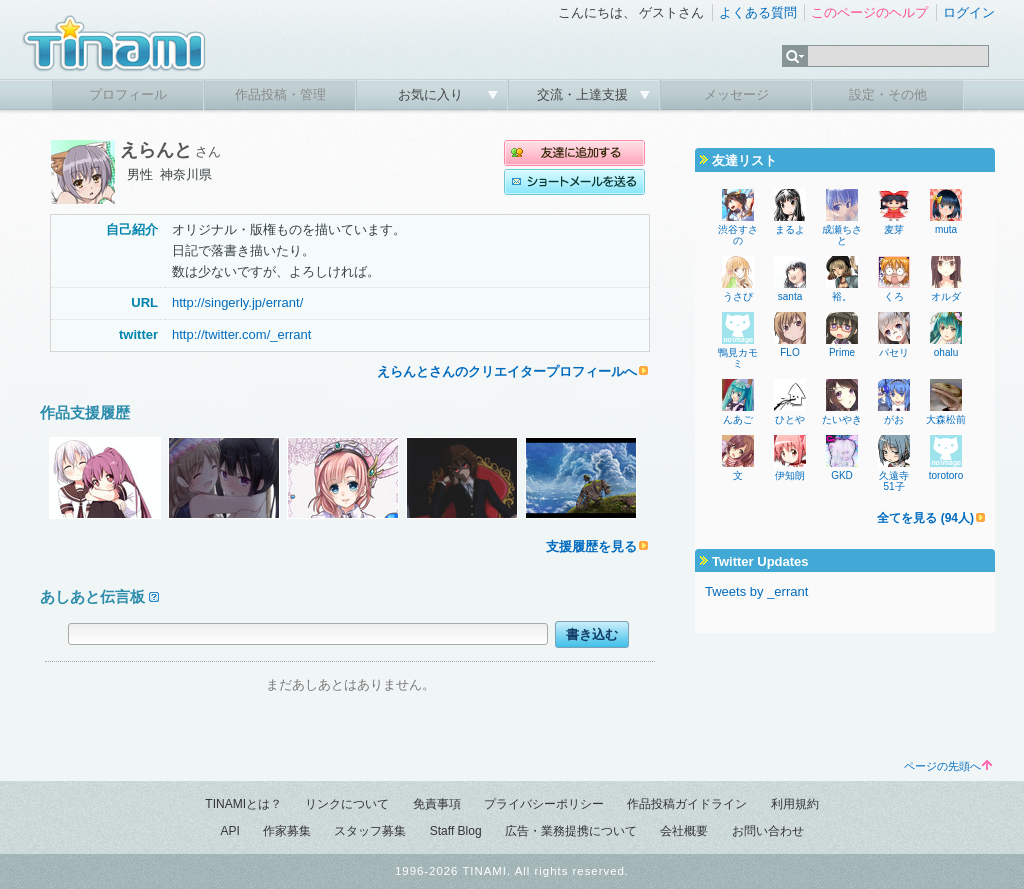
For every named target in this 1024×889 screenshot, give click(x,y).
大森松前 (946, 419)
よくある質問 (758, 12)
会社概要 (684, 831)
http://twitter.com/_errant (241, 334)
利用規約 (795, 804)
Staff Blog (456, 831)
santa (790, 296)
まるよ (790, 229)
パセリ (894, 352)
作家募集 (287, 831)
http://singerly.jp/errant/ (237, 302)
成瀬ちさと (842, 235)
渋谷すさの (738, 235)
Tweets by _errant (756, 591)
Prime (842, 352)
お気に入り (432, 94)
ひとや (790, 419)
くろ (894, 296)
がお (894, 419)
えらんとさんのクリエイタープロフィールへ (507, 371)
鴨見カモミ (738, 358)
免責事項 (437, 804)
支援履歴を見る (591, 546)
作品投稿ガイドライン (687, 804)
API (229, 831)
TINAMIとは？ (243, 804)
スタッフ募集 (370, 831)
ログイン (969, 12)
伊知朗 (790, 475)
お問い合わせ (768, 831)
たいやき (842, 419)
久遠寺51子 (894, 481)
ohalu (946, 352)
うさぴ (738, 296)
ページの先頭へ (948, 766)
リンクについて (347, 804)
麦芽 (894, 229)
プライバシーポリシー (544, 804)
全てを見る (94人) (925, 518)
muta (946, 229)
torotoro (946, 475)
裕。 (842, 296)
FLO (789, 352)
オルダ (946, 296)
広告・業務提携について (571, 831)
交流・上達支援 (584, 94)
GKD (842, 475)
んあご (738, 419)
